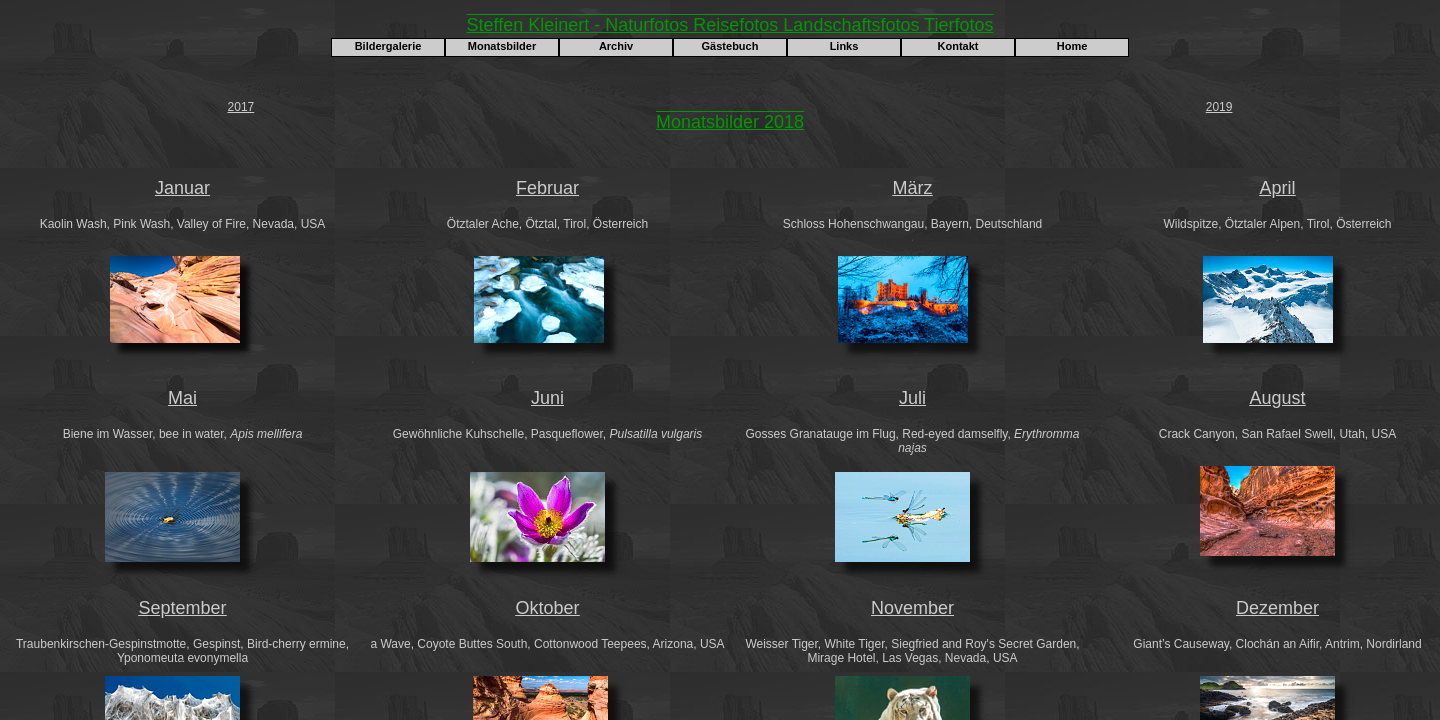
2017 (241, 107)
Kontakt (958, 46)
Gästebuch (730, 46)
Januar (182, 188)
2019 (1219, 107)
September (182, 608)
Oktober (547, 608)
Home (1072, 46)
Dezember (1277, 608)
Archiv (616, 46)
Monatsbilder (502, 46)
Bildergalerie (388, 46)
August (1277, 398)
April (1277, 188)
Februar (547, 188)
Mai (182, 398)
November (912, 608)
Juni (547, 398)
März (913, 188)
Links (844, 46)
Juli (912, 398)
